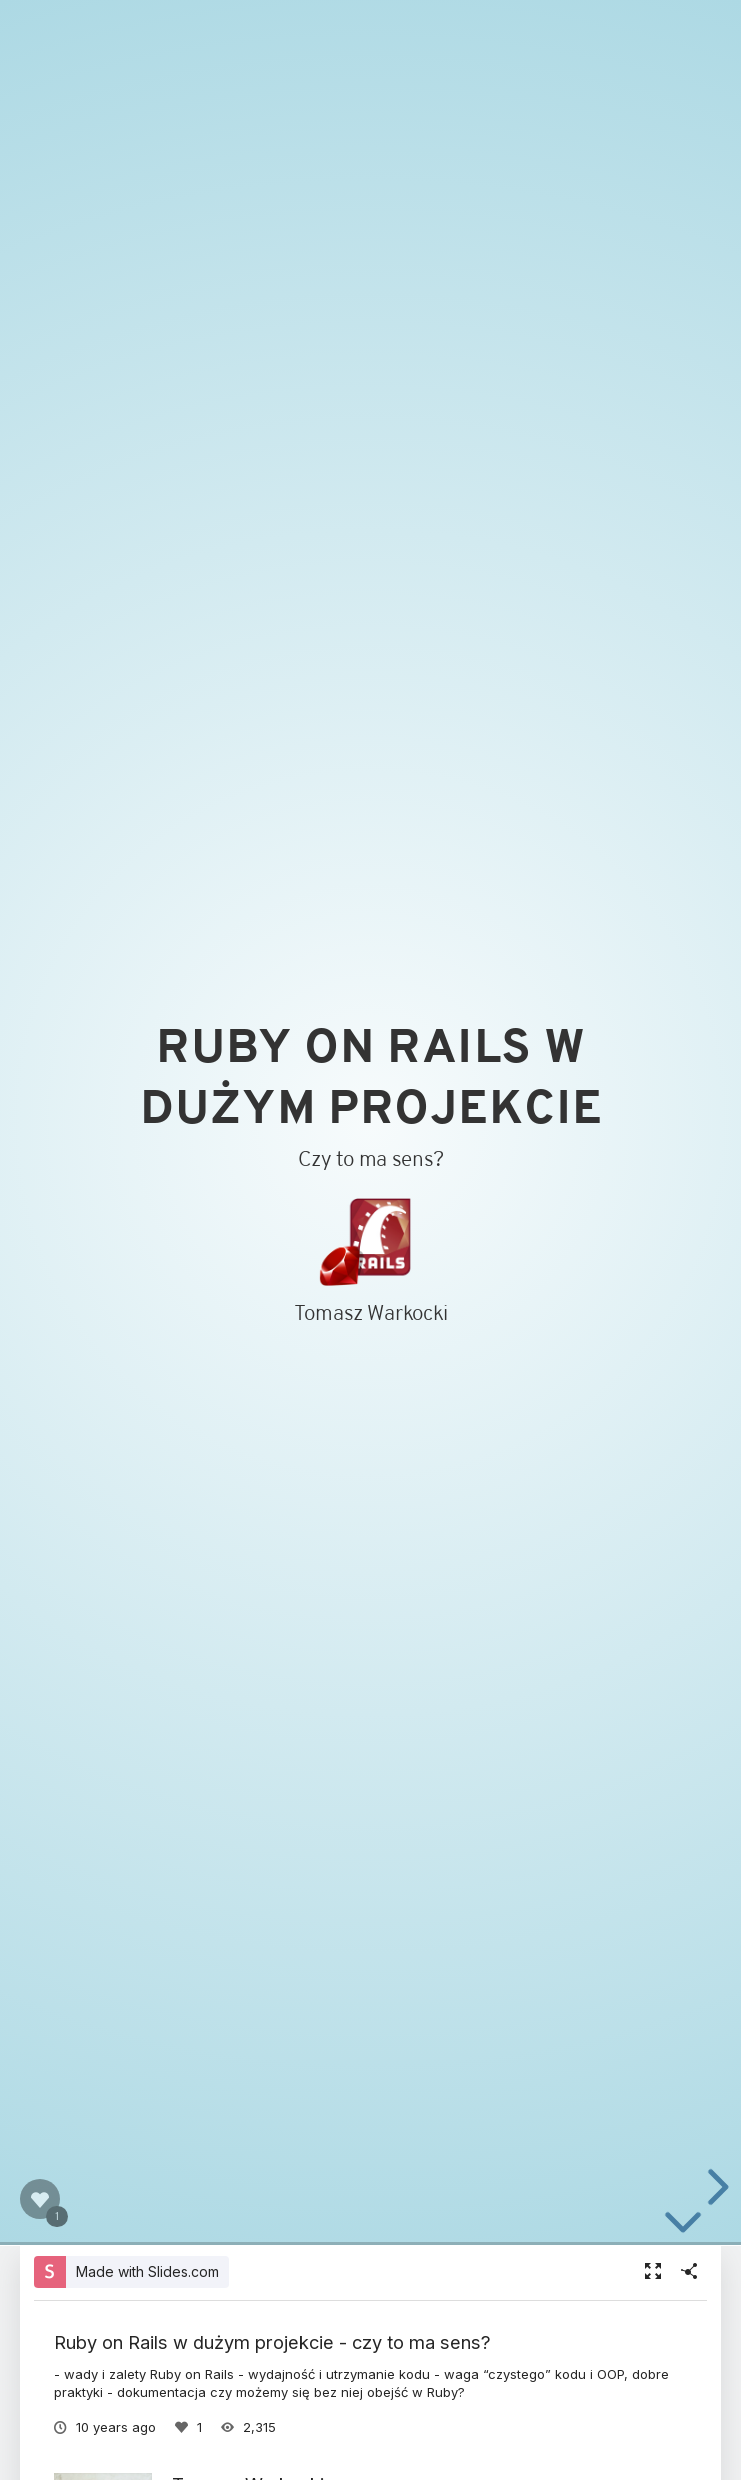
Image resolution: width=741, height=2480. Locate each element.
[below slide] (683, 2226)
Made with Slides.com (147, 2271)
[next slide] (715, 2187)
